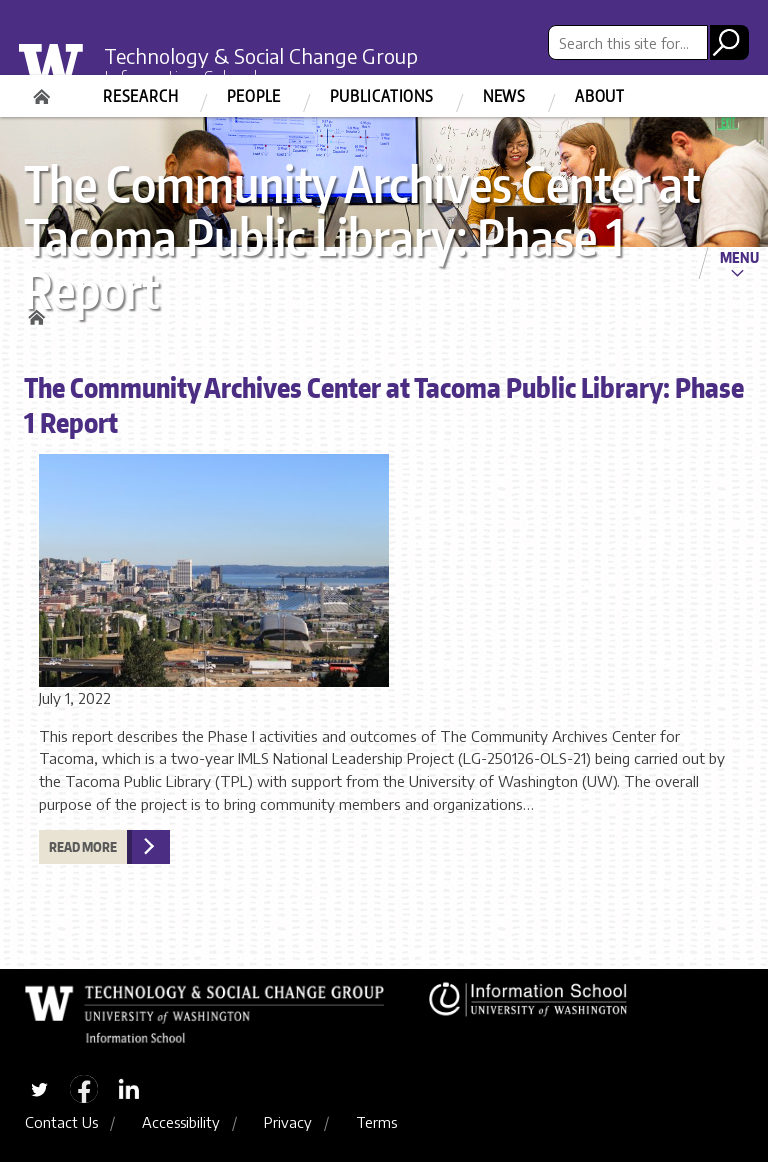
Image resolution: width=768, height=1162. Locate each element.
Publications (382, 96)
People (254, 96)
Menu (739, 257)
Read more (83, 847)
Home (44, 90)
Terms (376, 1122)
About (600, 96)
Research (140, 96)
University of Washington (64, 74)
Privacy (288, 1122)
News (504, 96)
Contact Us (61, 1122)
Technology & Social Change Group (261, 55)
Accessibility (181, 1122)
